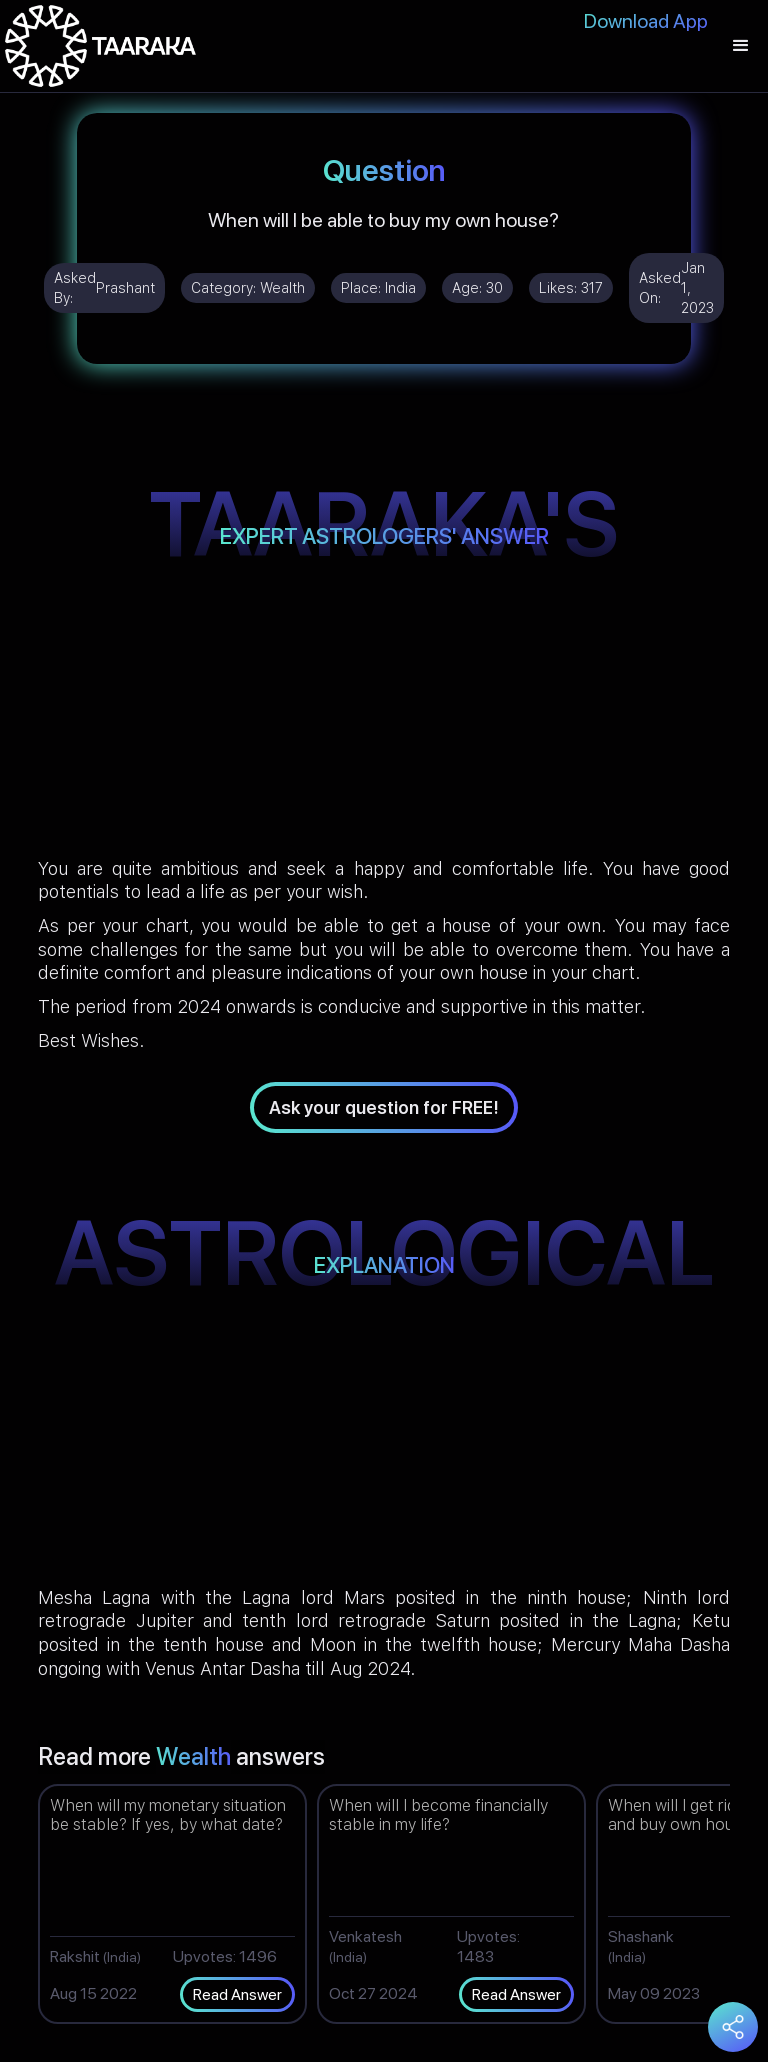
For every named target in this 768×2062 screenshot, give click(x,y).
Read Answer (237, 1994)
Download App (646, 21)
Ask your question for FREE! (384, 1107)
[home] (100, 46)
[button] (741, 46)
